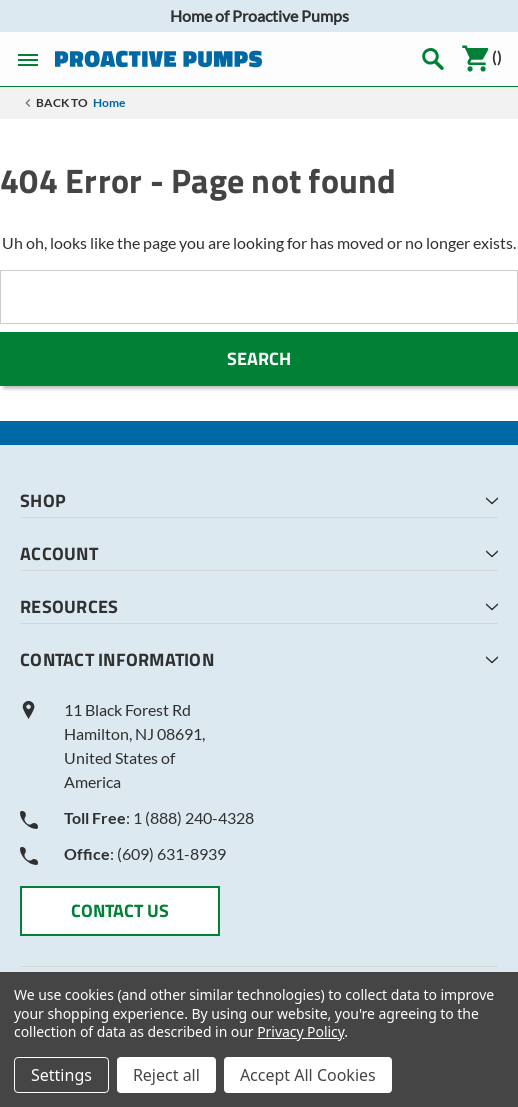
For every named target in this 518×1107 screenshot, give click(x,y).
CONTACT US (120, 910)
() (482, 58)
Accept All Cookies (308, 1075)
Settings (61, 1075)
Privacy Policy (300, 1031)
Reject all (166, 1075)
